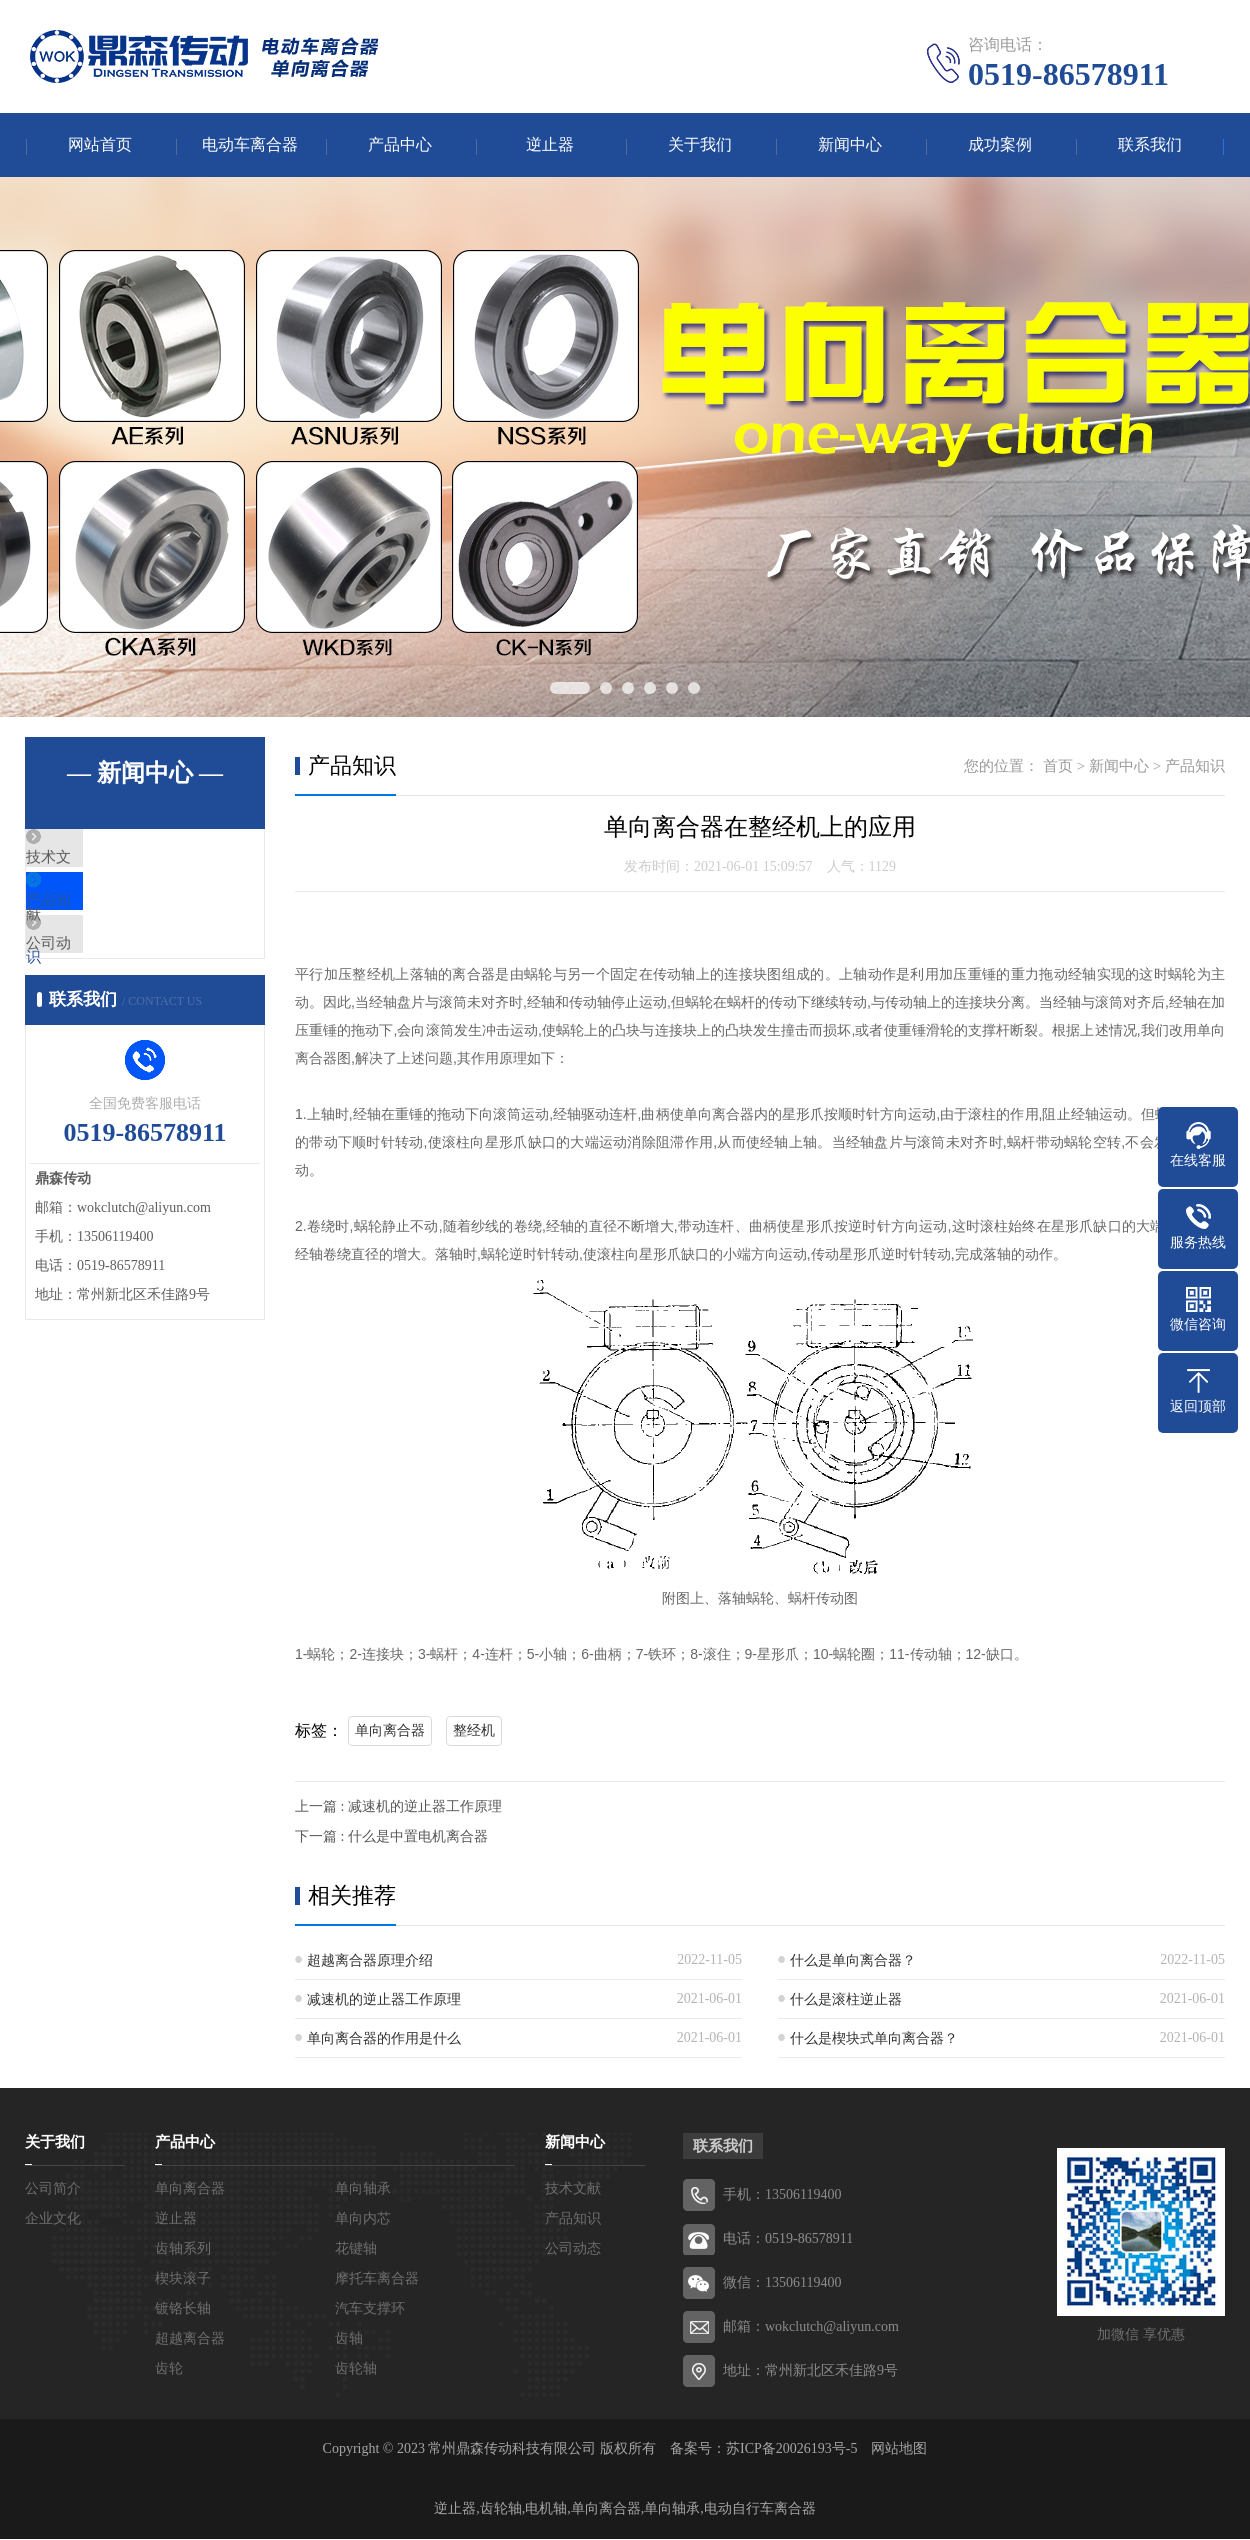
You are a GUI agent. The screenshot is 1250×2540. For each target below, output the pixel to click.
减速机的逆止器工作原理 (384, 2000)
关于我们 (700, 145)
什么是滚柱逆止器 (846, 2000)
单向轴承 (363, 2189)
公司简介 (53, 2189)
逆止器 (550, 145)
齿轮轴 (356, 2369)
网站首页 (100, 145)
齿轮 (169, 2369)
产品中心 (400, 145)
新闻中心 (850, 145)
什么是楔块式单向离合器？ (874, 2039)
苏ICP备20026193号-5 (791, 2449)
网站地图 (899, 2449)
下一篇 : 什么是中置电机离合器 (391, 1837)
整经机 (474, 1731)
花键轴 (356, 2249)
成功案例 (1000, 145)
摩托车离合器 (377, 2279)
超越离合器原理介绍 (370, 1961)
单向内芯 (363, 2219)
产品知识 (102, 919)
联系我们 (1150, 145)
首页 (1058, 767)
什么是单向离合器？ (853, 1961)
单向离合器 (390, 1731)
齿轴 (349, 2339)
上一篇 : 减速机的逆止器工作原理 (398, 1807)
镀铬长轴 (183, 2309)
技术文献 (102, 860)
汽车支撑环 (370, 2309)
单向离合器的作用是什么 (384, 2039)
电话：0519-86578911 (788, 2239)
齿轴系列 (183, 2249)
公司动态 (102, 978)
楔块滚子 (183, 2279)
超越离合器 (190, 2339)
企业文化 (53, 2219)
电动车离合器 (250, 145)
